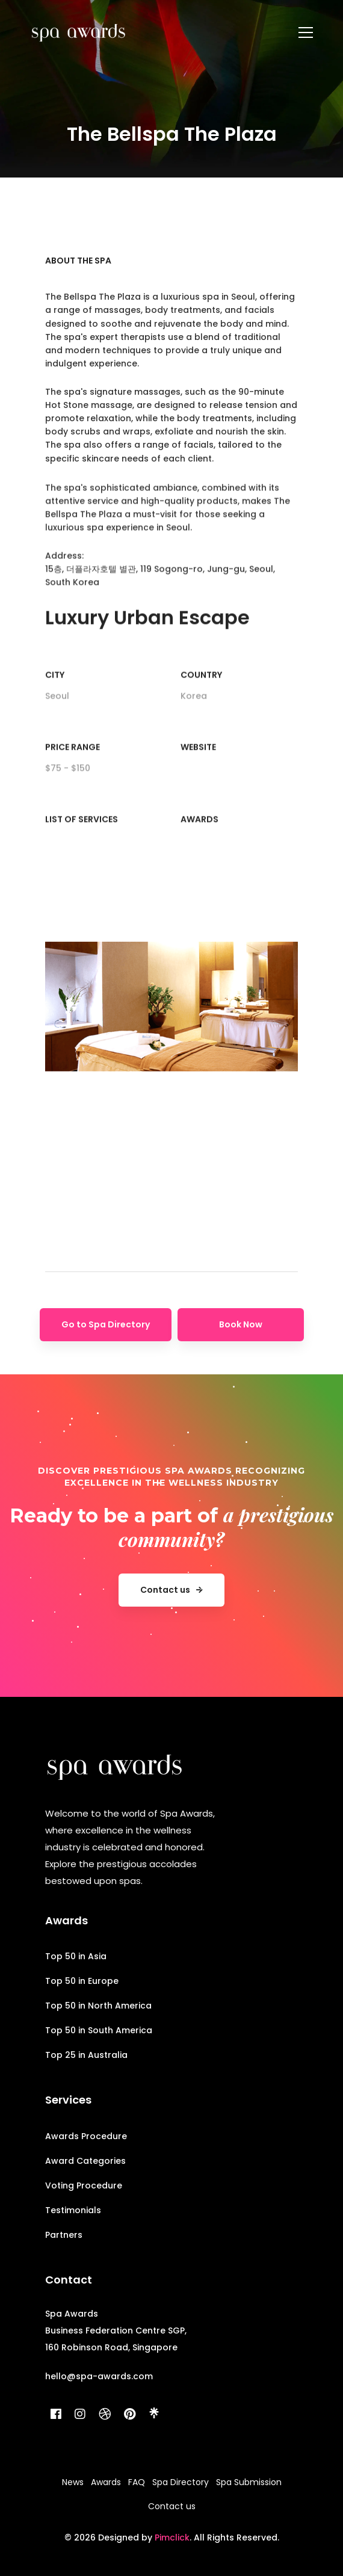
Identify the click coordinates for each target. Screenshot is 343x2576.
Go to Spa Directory (105, 1324)
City (54, 697)
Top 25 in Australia (86, 2055)
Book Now (240, 1324)
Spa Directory (180, 2482)
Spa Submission (249, 2482)
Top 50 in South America (98, 2030)
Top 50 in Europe (82, 1981)
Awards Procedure (86, 2136)
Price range (72, 769)
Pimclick (172, 2537)
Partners (63, 2235)
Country (201, 697)
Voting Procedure (83, 2185)
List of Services (81, 841)
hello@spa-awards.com (99, 2376)
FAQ (136, 2482)
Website (198, 769)
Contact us (172, 2506)
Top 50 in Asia (76, 1956)
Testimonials (73, 2210)
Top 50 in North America (98, 2006)
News (73, 2482)
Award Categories (85, 2161)
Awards (199, 841)
